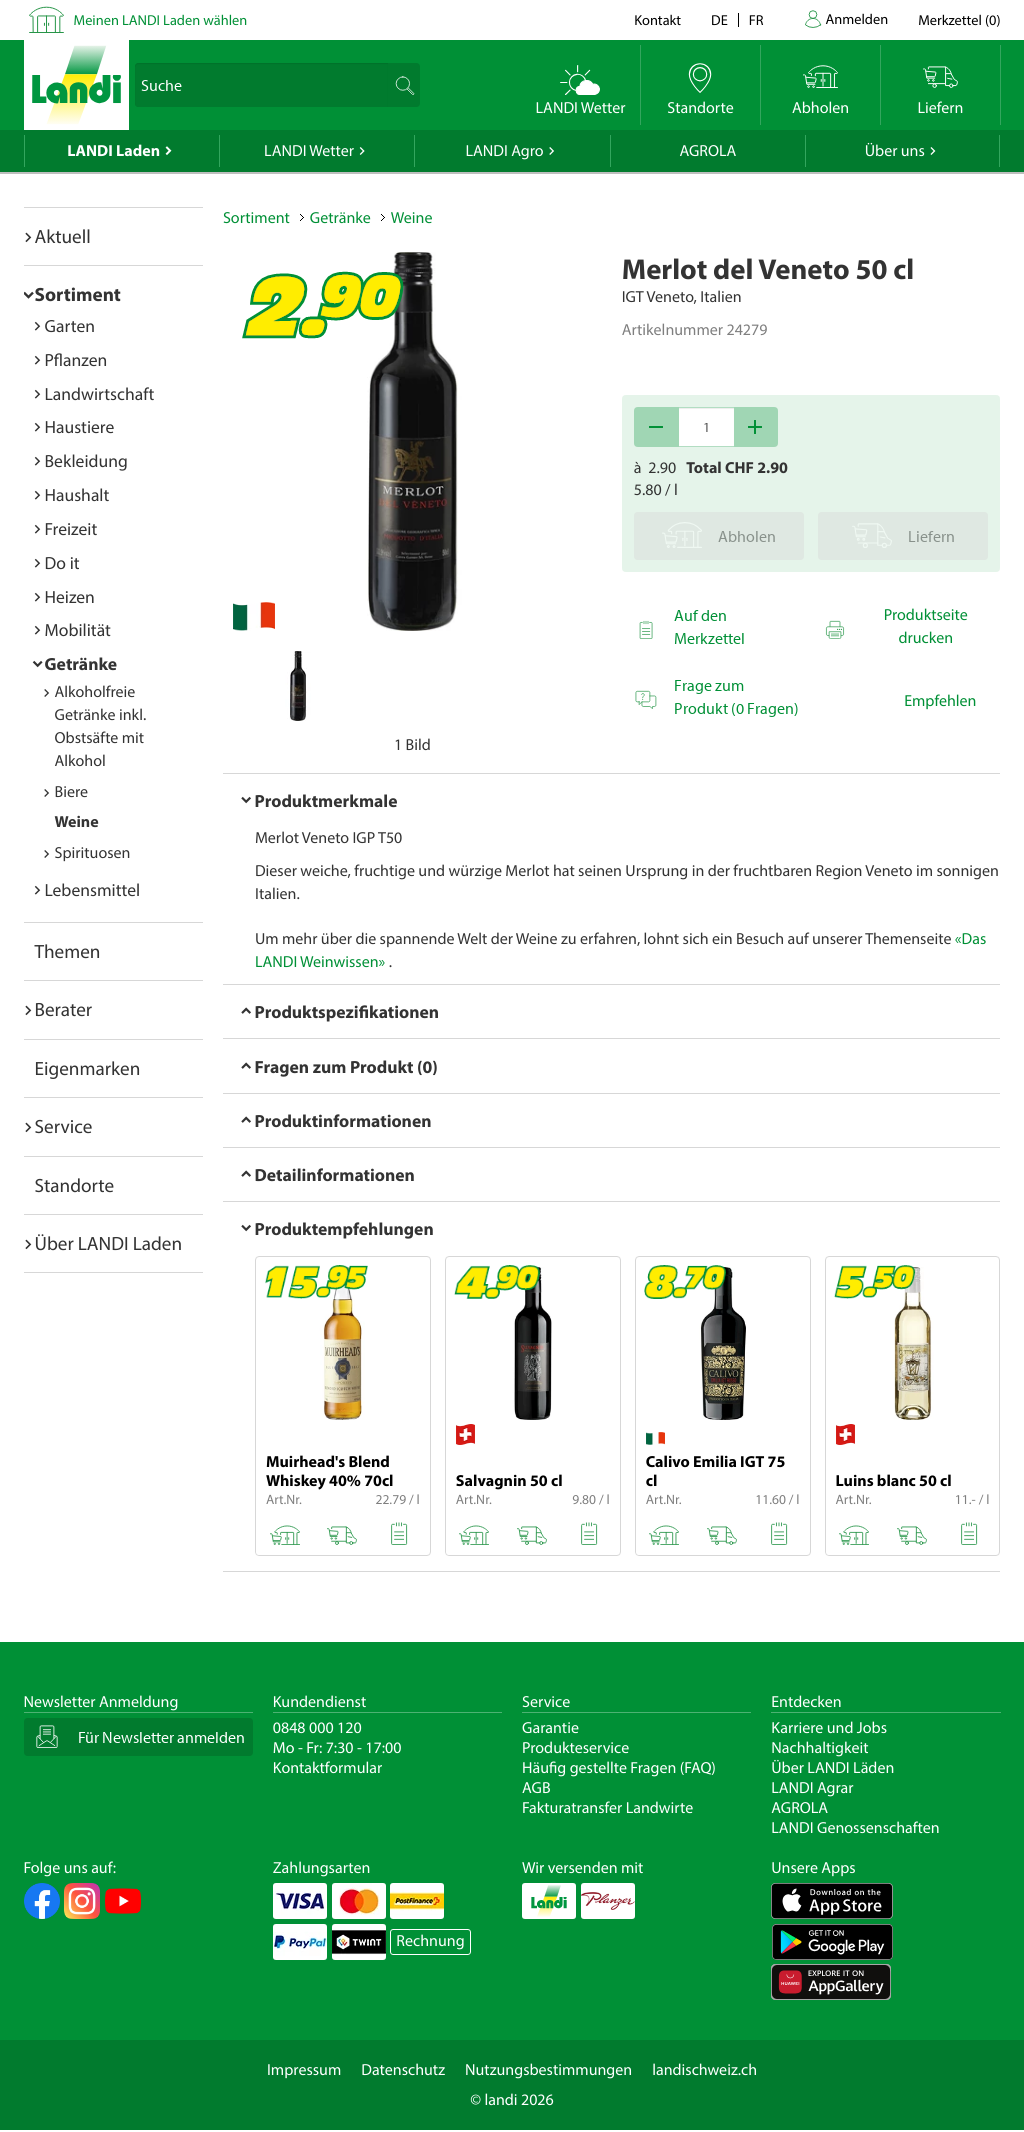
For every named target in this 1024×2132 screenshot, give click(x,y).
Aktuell (63, 236)
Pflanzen (76, 359)
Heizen (70, 596)
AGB (536, 1788)
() (959, 19)
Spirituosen (93, 853)
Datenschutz (403, 2070)
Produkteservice (575, 1748)
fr (756, 19)
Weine (77, 822)
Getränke (81, 663)
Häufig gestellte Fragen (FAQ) (619, 1768)
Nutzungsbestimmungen (548, 2070)
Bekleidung (86, 460)
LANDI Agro (504, 151)
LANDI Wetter (309, 151)
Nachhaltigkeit (819, 1748)
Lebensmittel (93, 889)
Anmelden (857, 18)
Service (64, 1126)
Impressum (304, 2070)
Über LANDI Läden (832, 1768)
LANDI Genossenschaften (855, 1828)
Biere (72, 792)
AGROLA (707, 151)
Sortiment (78, 294)
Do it (62, 562)
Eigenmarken (88, 1068)
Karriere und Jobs (829, 1728)
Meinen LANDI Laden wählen (161, 19)
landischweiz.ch (704, 2070)
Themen (68, 951)
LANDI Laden (113, 151)
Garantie (550, 1728)
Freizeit (71, 528)
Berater (64, 1009)
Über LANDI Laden (109, 1243)
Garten (70, 325)
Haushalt (77, 494)
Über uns (895, 151)
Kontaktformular (328, 1768)
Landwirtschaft (100, 393)
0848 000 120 (317, 1728)
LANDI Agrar (812, 1788)
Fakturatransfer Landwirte (607, 1808)
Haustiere (80, 426)
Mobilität (78, 629)
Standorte (75, 1185)
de (719, 19)
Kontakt (657, 19)
